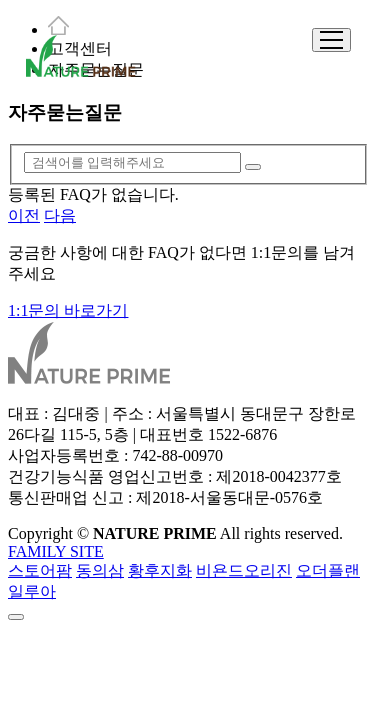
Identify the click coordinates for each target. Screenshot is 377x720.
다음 (60, 215)
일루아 (32, 591)
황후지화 (160, 570)
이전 (24, 215)
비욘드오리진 (244, 570)
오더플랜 (328, 570)
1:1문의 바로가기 (68, 310)
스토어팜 (40, 570)
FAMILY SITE (56, 551)
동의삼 (100, 570)
